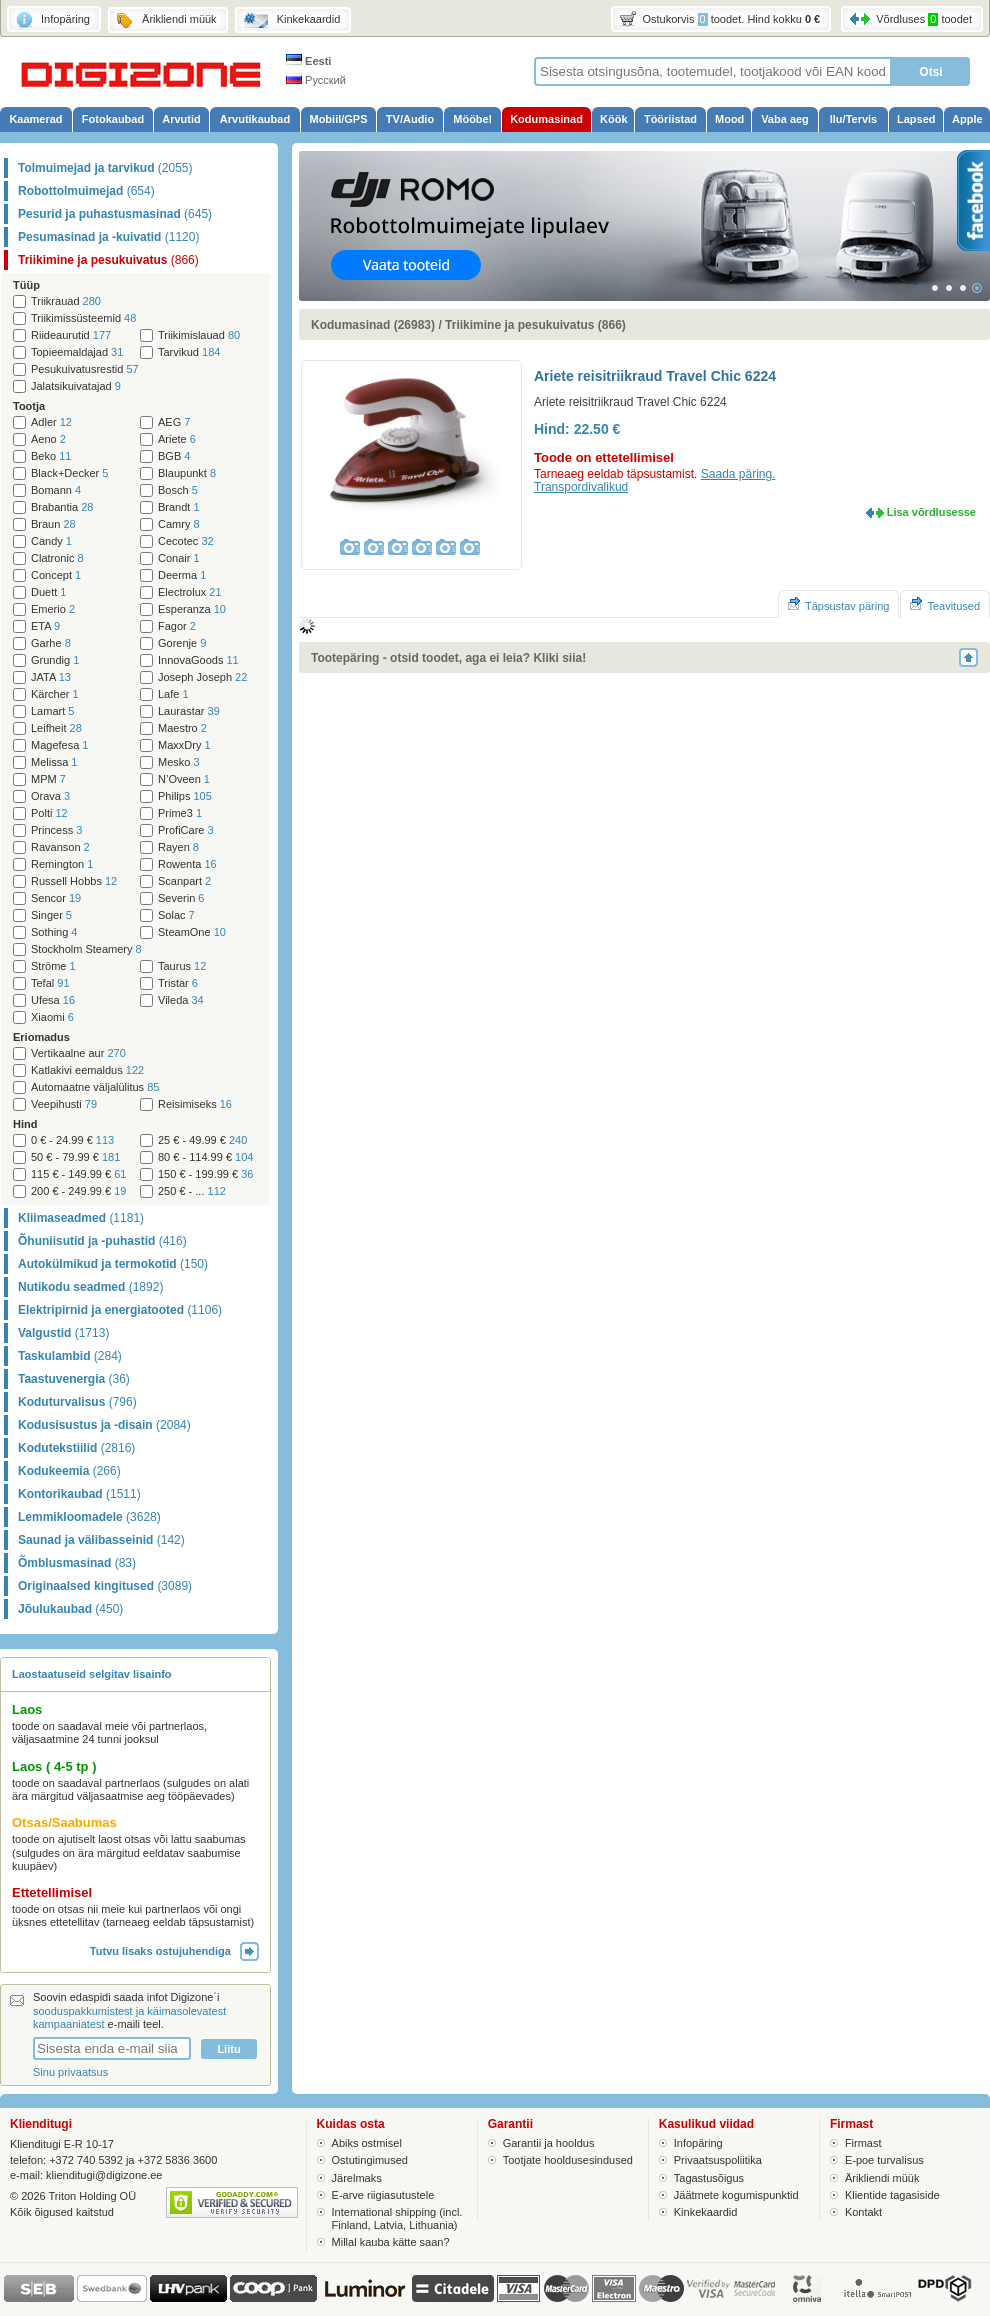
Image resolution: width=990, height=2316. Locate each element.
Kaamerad (35, 119)
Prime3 (180, 813)
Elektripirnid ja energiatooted (120, 1310)
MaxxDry (184, 745)
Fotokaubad (113, 119)
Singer (51, 915)
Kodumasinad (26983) (373, 325)
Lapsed (916, 119)
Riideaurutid (71, 335)
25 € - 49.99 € (202, 1140)
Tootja (29, 406)
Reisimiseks (195, 1104)
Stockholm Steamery (86, 949)
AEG (174, 422)
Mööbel (472, 119)
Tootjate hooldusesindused (568, 2160)
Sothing (54, 932)
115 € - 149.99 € (78, 1174)
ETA (45, 626)
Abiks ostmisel (367, 2143)
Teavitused (945, 604)
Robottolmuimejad (86, 191)
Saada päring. (738, 474)
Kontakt (863, 2212)
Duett (48, 592)
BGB (174, 456)
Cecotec (186, 541)
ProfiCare (186, 830)
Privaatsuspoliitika (718, 2160)
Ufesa (53, 1000)
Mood (729, 119)
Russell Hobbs (74, 881)
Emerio (53, 609)
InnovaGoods (198, 660)
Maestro (182, 728)
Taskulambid (70, 1356)
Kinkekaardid (706, 2212)
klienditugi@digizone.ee (104, 2175)
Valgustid (63, 1333)
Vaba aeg (785, 119)
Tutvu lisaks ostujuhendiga (174, 1951)
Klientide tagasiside (892, 2195)
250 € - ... (192, 1191)
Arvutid (181, 119)
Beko (51, 456)
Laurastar (189, 711)
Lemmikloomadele (89, 1517)
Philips (185, 796)
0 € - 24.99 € (72, 1140)
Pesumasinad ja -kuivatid (108, 237)
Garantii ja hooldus (549, 2143)
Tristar (178, 983)
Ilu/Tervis (853, 119)
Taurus (182, 966)
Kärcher (55, 694)
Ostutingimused (370, 2160)
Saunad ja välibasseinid (101, 1540)
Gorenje (182, 643)
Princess (56, 830)
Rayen (178, 847)
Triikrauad (66, 301)
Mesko (179, 762)
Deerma (182, 575)
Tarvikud (189, 352)
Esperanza (192, 609)
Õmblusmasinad (77, 1563)
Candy (51, 541)
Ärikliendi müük (882, 2178)
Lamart (52, 711)
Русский (316, 80)
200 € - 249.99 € (78, 1191)
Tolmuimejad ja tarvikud (105, 168)
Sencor (56, 898)
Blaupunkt (187, 473)
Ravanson (60, 847)
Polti (49, 813)
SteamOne (192, 932)
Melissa (54, 762)
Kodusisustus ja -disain (104, 1425)
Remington (62, 864)
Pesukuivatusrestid (85, 369)
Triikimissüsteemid (83, 318)
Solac (176, 915)
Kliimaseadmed (81, 1218)
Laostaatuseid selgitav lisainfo (92, 1674)
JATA (51, 677)
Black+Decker (69, 473)
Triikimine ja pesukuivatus (108, 260)
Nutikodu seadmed (90, 1287)
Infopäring (698, 2143)
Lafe (173, 694)
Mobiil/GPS (338, 119)
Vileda (181, 1000)
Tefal (50, 983)
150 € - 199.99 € (205, 1174)
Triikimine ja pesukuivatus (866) (535, 325)
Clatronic (57, 558)
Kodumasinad (546, 119)
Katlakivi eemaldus (87, 1070)
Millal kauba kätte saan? (391, 2242)
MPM (48, 779)
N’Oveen (184, 779)
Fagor (177, 626)
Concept (56, 575)
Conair (179, 558)
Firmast (863, 2143)
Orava (50, 796)
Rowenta (187, 864)
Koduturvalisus (77, 1402)
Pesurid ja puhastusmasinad (115, 214)
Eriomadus (41, 1037)
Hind (25, 1124)
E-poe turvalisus (884, 2160)
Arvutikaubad (255, 119)
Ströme (53, 966)
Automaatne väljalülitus (95, 1087)
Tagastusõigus (709, 2178)
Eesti (308, 61)
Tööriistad (670, 119)
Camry (179, 524)
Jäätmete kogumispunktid (736, 2195)
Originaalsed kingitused (105, 1586)
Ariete (177, 439)
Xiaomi (52, 1017)
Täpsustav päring (838, 604)
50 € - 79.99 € (75, 1157)
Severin (181, 898)
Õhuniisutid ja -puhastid (102, 1241)
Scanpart (184, 881)
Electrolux (190, 592)
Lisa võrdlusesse (931, 512)
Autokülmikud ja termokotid (113, 1264)
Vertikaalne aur (78, 1053)
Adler (51, 422)
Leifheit (56, 728)
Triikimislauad (199, 335)
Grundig (55, 660)
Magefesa (60, 745)
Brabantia (62, 507)
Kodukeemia (69, 1471)
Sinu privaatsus (70, 2072)
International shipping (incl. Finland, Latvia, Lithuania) (397, 2218)
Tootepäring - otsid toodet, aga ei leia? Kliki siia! (448, 658)
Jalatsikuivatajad (76, 386)
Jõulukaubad (70, 1609)
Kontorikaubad (79, 1494)
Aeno (48, 439)
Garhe (51, 643)
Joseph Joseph (202, 677)
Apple (967, 119)
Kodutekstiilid (76, 1448)
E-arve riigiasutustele (383, 2195)
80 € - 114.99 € (205, 1157)
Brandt (179, 507)
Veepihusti (64, 1104)
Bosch (178, 490)
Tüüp (26, 285)
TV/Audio (410, 119)
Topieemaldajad (77, 352)
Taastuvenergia (74, 1379)
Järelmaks (357, 2178)
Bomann (56, 490)
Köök (614, 119)
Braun (53, 524)
